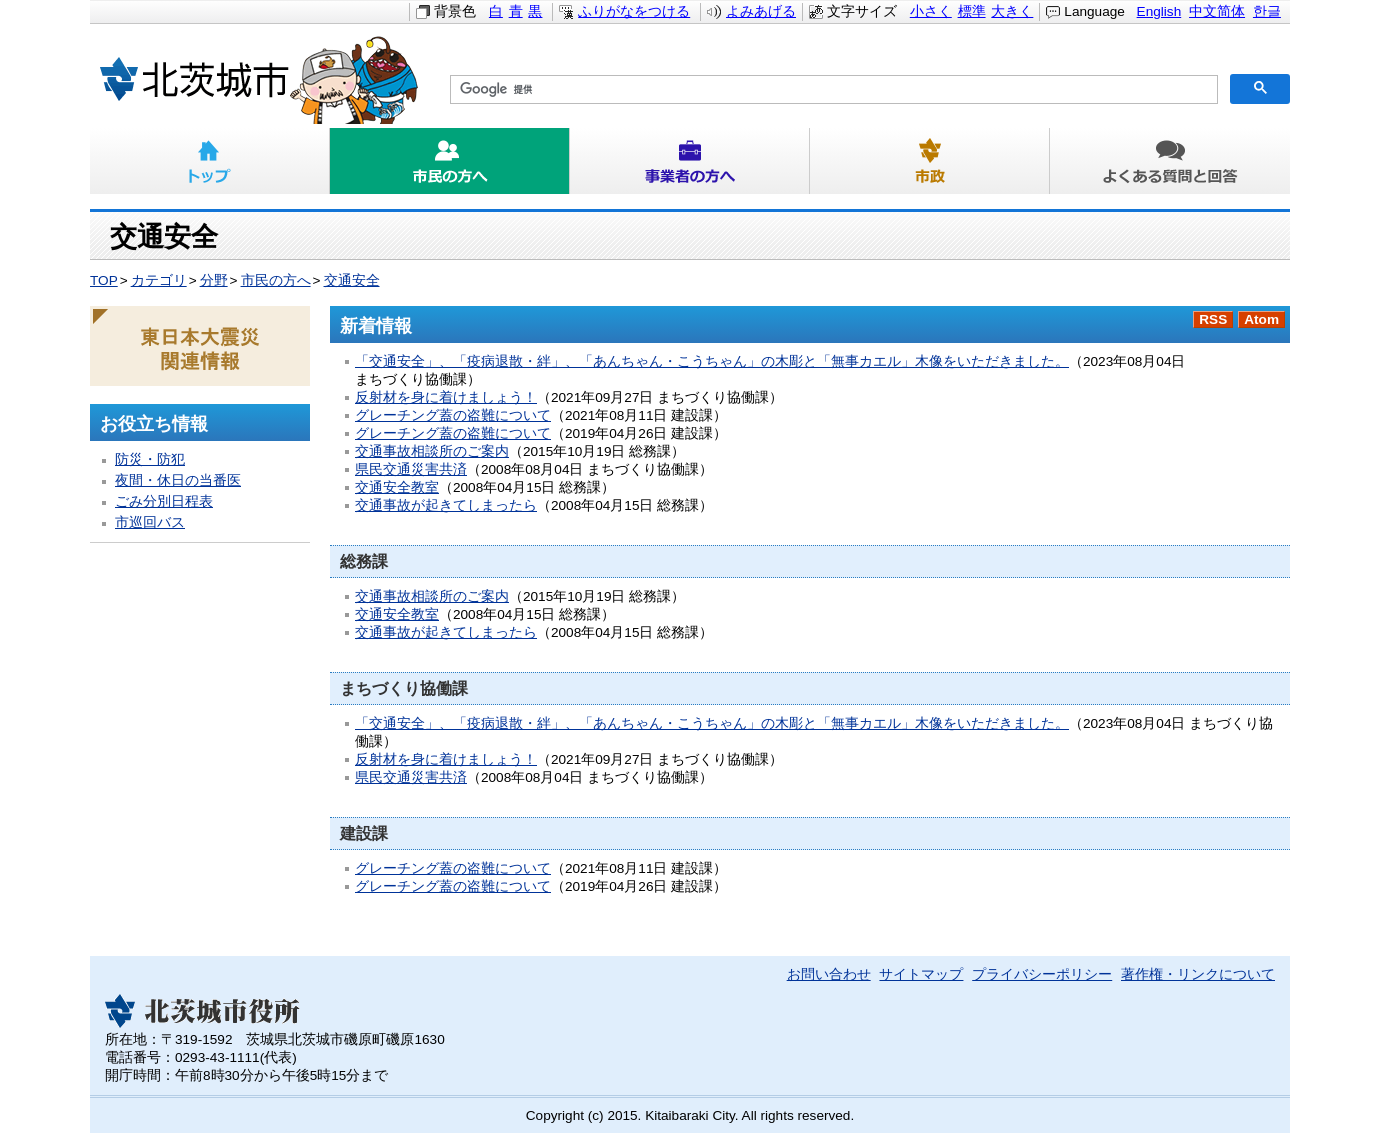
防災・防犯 (150, 459)
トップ (210, 161)
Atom (1261, 319)
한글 (1267, 11)
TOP (104, 280)
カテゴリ (159, 280)
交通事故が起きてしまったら (446, 505)
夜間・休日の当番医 (178, 480)
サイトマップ (921, 974)
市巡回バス (150, 522)
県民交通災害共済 (411, 469)
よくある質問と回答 (1170, 161)
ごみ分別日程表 (164, 501)
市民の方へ (450, 161)
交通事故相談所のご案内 (432, 451)
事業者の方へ (690, 161)
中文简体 (1217, 11)
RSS (1213, 319)
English (1159, 11)
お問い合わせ (829, 974)
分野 (214, 280)
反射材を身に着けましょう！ (446, 397)
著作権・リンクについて (1198, 974)
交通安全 (352, 280)
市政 (930, 161)
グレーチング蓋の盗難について (453, 415)
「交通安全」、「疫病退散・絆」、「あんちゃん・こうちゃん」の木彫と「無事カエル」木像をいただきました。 (712, 361)
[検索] (832, 90)
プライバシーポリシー (1042, 974)
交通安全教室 (397, 487)
